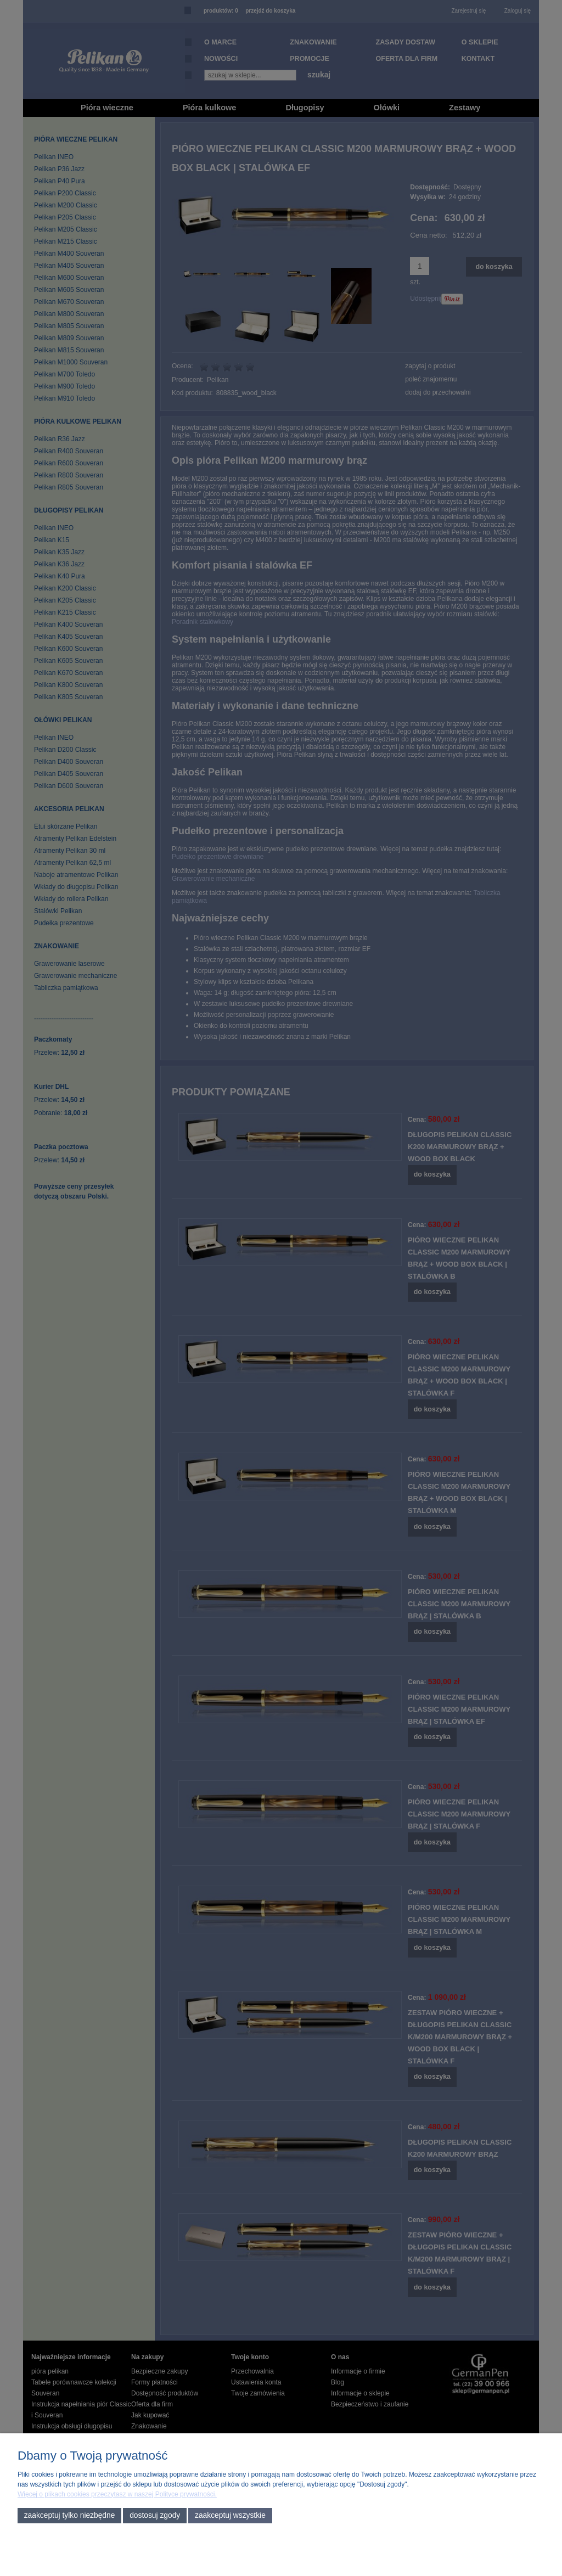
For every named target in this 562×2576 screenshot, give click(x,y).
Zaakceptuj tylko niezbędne (69, 2515)
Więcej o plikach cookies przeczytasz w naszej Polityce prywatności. (117, 2494)
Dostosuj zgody (155, 2515)
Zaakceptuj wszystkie (230, 2515)
